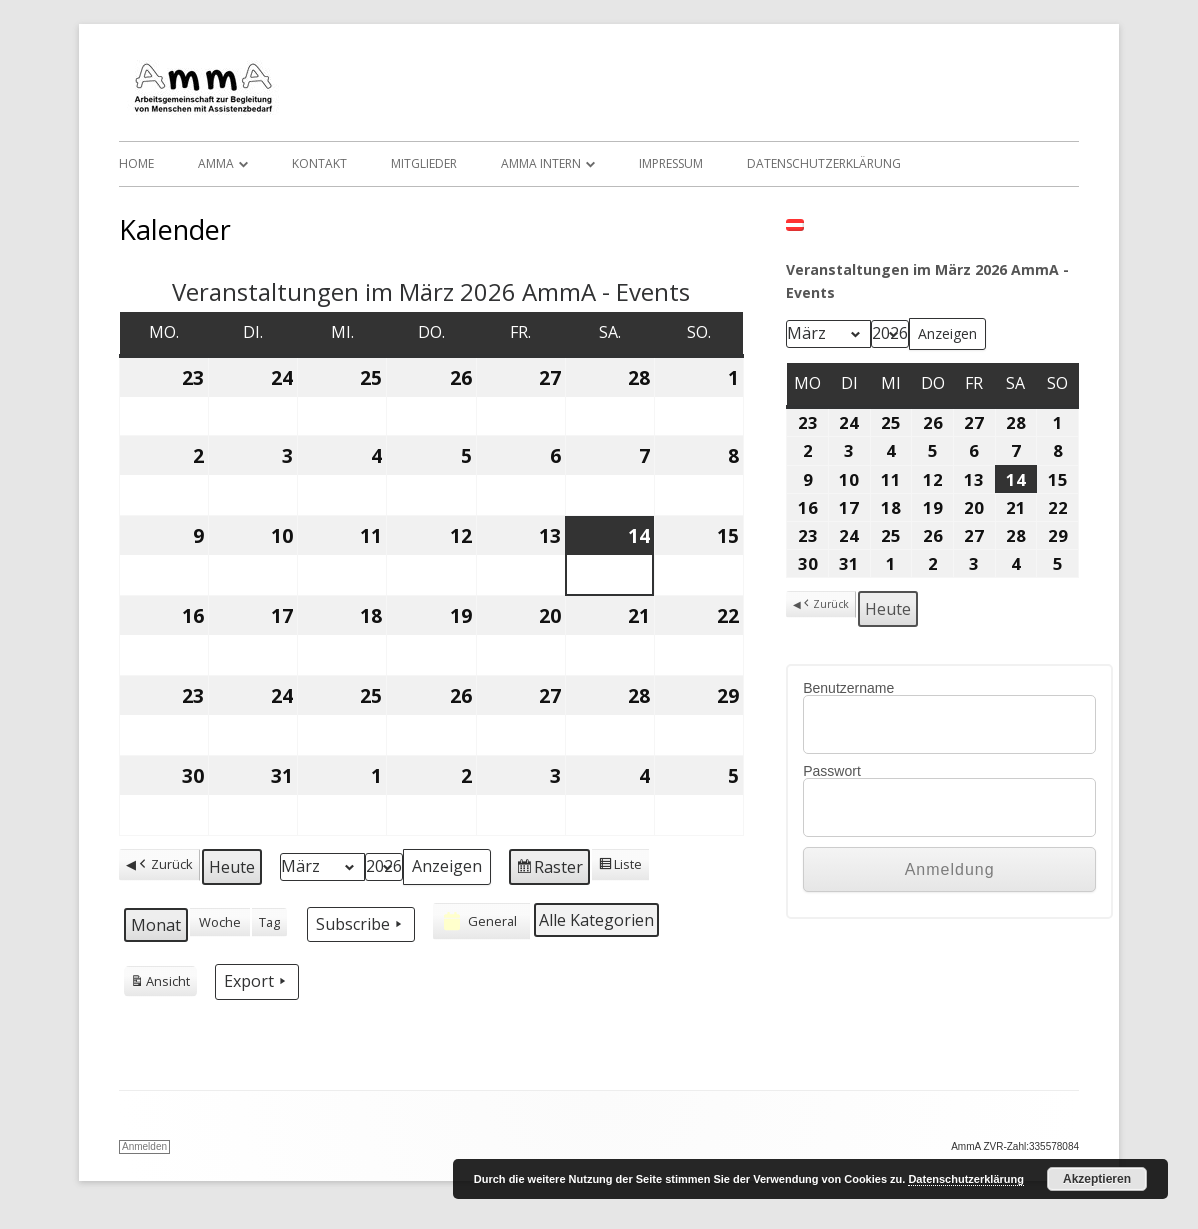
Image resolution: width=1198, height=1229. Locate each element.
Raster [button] (549, 869)
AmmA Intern (541, 163)
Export (257, 981)
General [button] (478, 921)
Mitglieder (424, 163)
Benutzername (848, 688)
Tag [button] (269, 922)
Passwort (832, 771)
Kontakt (319, 163)
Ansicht (160, 984)
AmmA (216, 163)
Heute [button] (232, 867)
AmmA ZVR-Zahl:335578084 (1015, 1146)
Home (136, 163)
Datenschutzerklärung (824, 163)
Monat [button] (156, 925)
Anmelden (144, 1146)
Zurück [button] (164, 864)
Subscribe (361, 924)
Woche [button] (220, 922)
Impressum (671, 163)
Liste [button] (620, 867)
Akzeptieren (1097, 1179)
